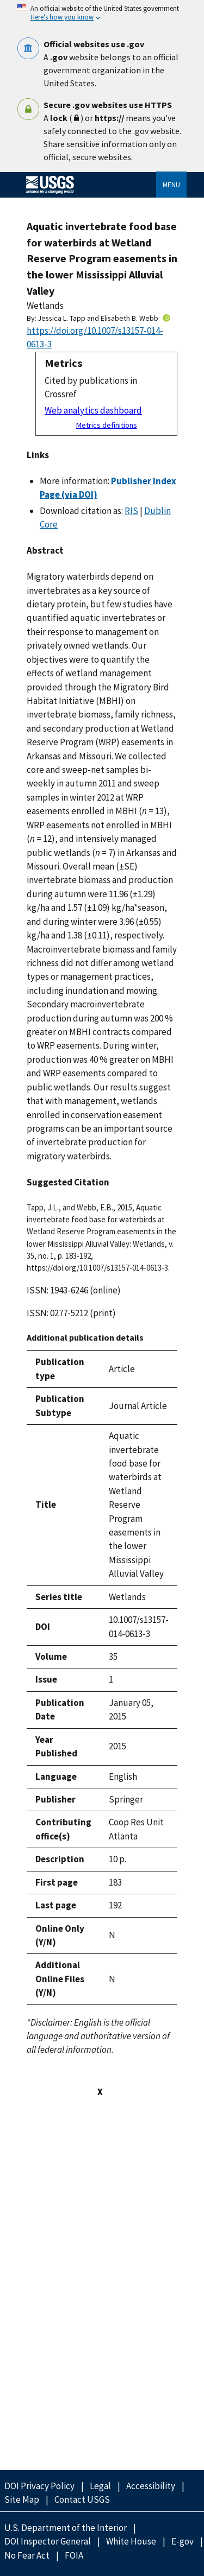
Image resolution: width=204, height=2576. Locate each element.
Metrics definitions (106, 425)
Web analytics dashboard (93, 410)
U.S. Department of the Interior (65, 2528)
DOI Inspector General (47, 2541)
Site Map (21, 2499)
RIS (131, 511)
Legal (100, 2486)
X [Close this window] (100, 2092)
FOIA (74, 2555)
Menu (171, 184)
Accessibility (150, 2486)
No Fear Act (27, 2555)
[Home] (54, 194)
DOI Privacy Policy (39, 2486)
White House (131, 2541)
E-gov (182, 2541)
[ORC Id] (166, 318)
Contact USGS (82, 2499)
